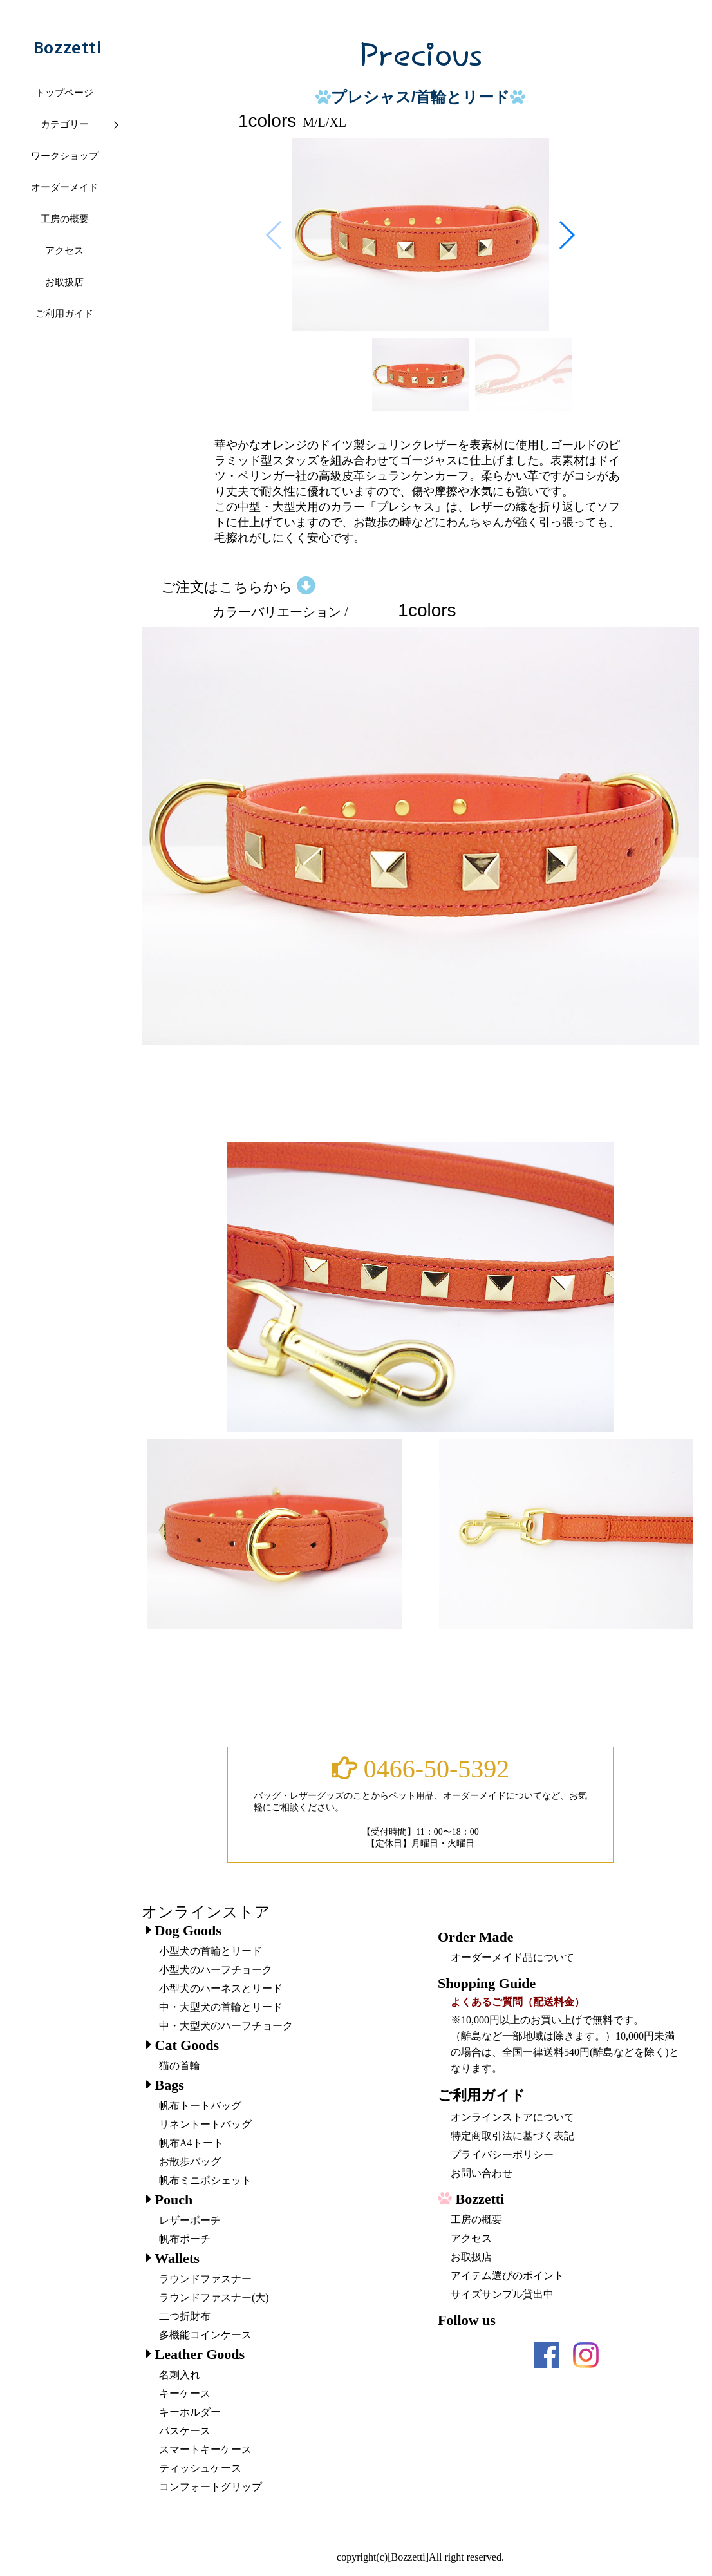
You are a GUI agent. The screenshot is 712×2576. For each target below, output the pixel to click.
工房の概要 (65, 219)
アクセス (64, 250)
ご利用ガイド (64, 313)
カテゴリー (65, 124)
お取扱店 (64, 282)
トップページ (64, 93)
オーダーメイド (64, 187)
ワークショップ (64, 156)
